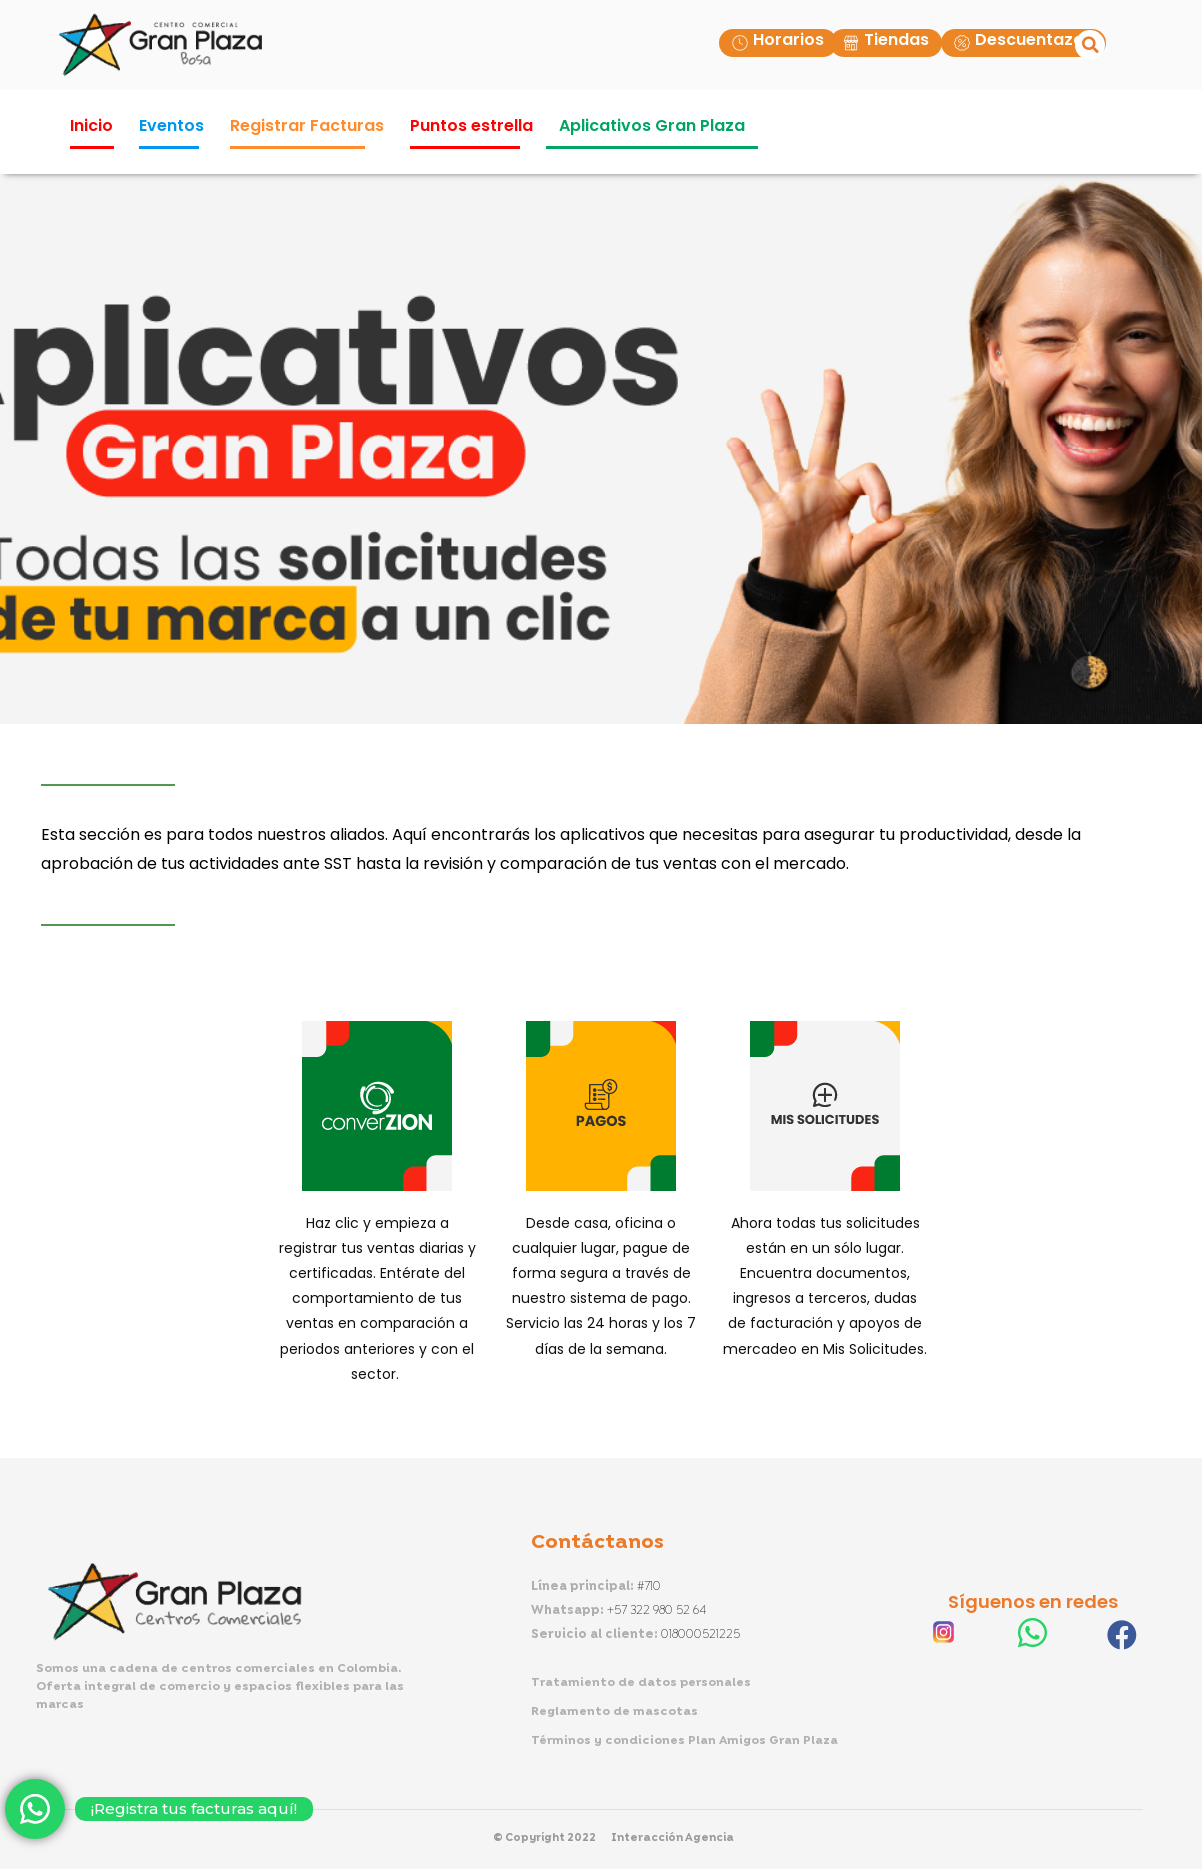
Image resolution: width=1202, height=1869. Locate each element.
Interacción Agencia (672, 1838)
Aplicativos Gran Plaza (652, 125)
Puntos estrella (471, 125)
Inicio (91, 125)
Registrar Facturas (307, 125)
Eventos (171, 125)
